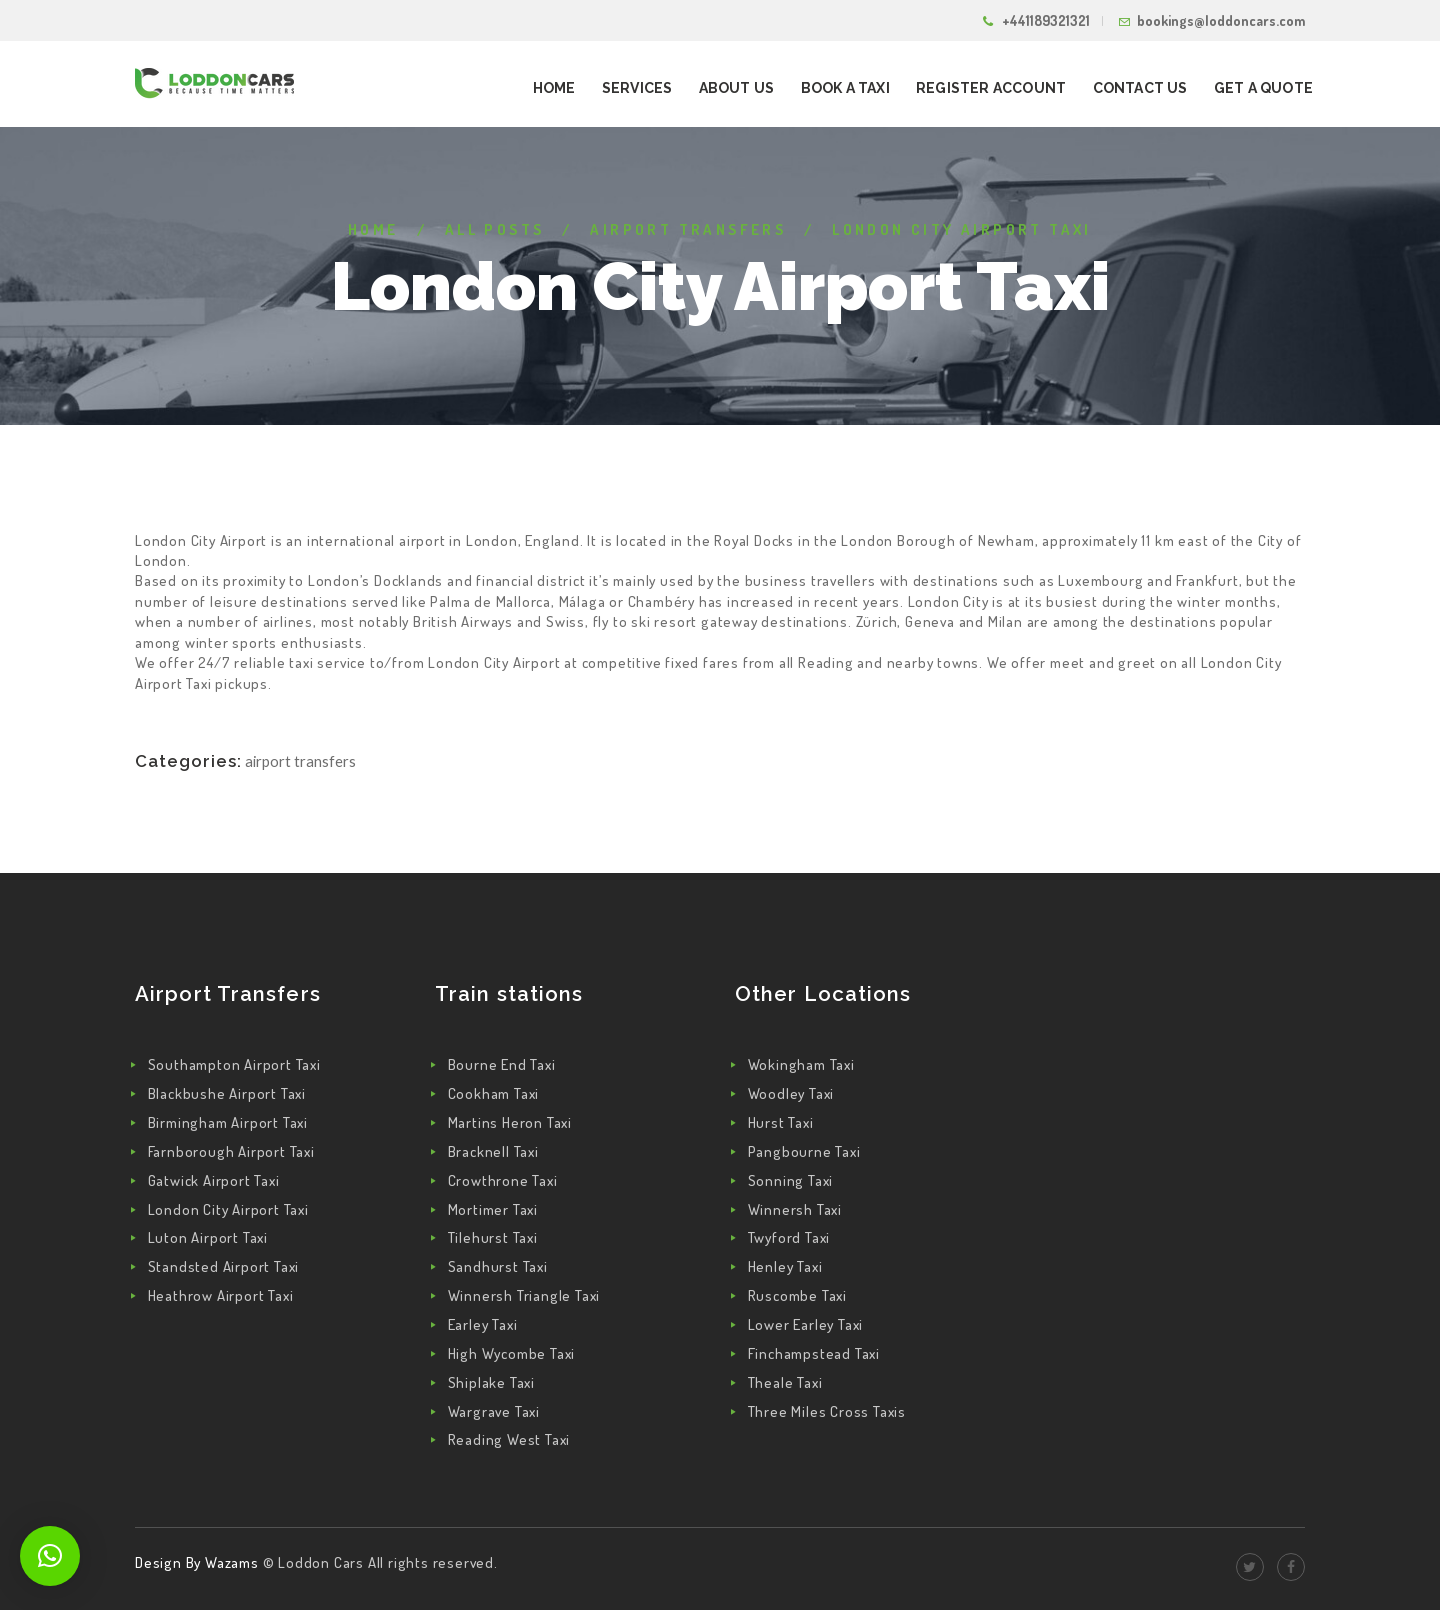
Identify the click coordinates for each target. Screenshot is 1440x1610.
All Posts (495, 229)
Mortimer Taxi (493, 1209)
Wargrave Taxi (494, 1411)
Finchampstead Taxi (814, 1353)
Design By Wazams (197, 1562)
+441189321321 (1046, 20)
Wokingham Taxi (801, 1064)
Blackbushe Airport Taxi (227, 1093)
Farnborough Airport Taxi (231, 1151)
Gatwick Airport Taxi (214, 1180)
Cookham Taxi (494, 1093)
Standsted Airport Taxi (224, 1266)
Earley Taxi (483, 1324)
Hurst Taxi (781, 1122)
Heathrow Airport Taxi (221, 1295)
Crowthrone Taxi (503, 1180)
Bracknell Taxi (493, 1151)
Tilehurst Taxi (493, 1237)
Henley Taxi (785, 1266)
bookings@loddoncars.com (1221, 20)
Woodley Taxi (791, 1093)
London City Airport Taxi (228, 1209)
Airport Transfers (688, 229)
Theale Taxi (785, 1382)
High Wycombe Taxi (512, 1353)
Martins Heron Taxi (510, 1122)
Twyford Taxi (789, 1237)
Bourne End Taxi (502, 1064)
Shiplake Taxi (491, 1382)
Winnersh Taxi (795, 1209)
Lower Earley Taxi (806, 1324)
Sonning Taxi (791, 1180)
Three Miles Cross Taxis (827, 1411)
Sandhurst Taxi (498, 1266)
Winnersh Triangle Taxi (524, 1295)
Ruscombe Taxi (797, 1295)
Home (373, 229)
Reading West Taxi (509, 1439)
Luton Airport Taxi (208, 1237)
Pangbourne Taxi (804, 1151)
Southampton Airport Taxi (234, 1064)
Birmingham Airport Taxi (228, 1122)
